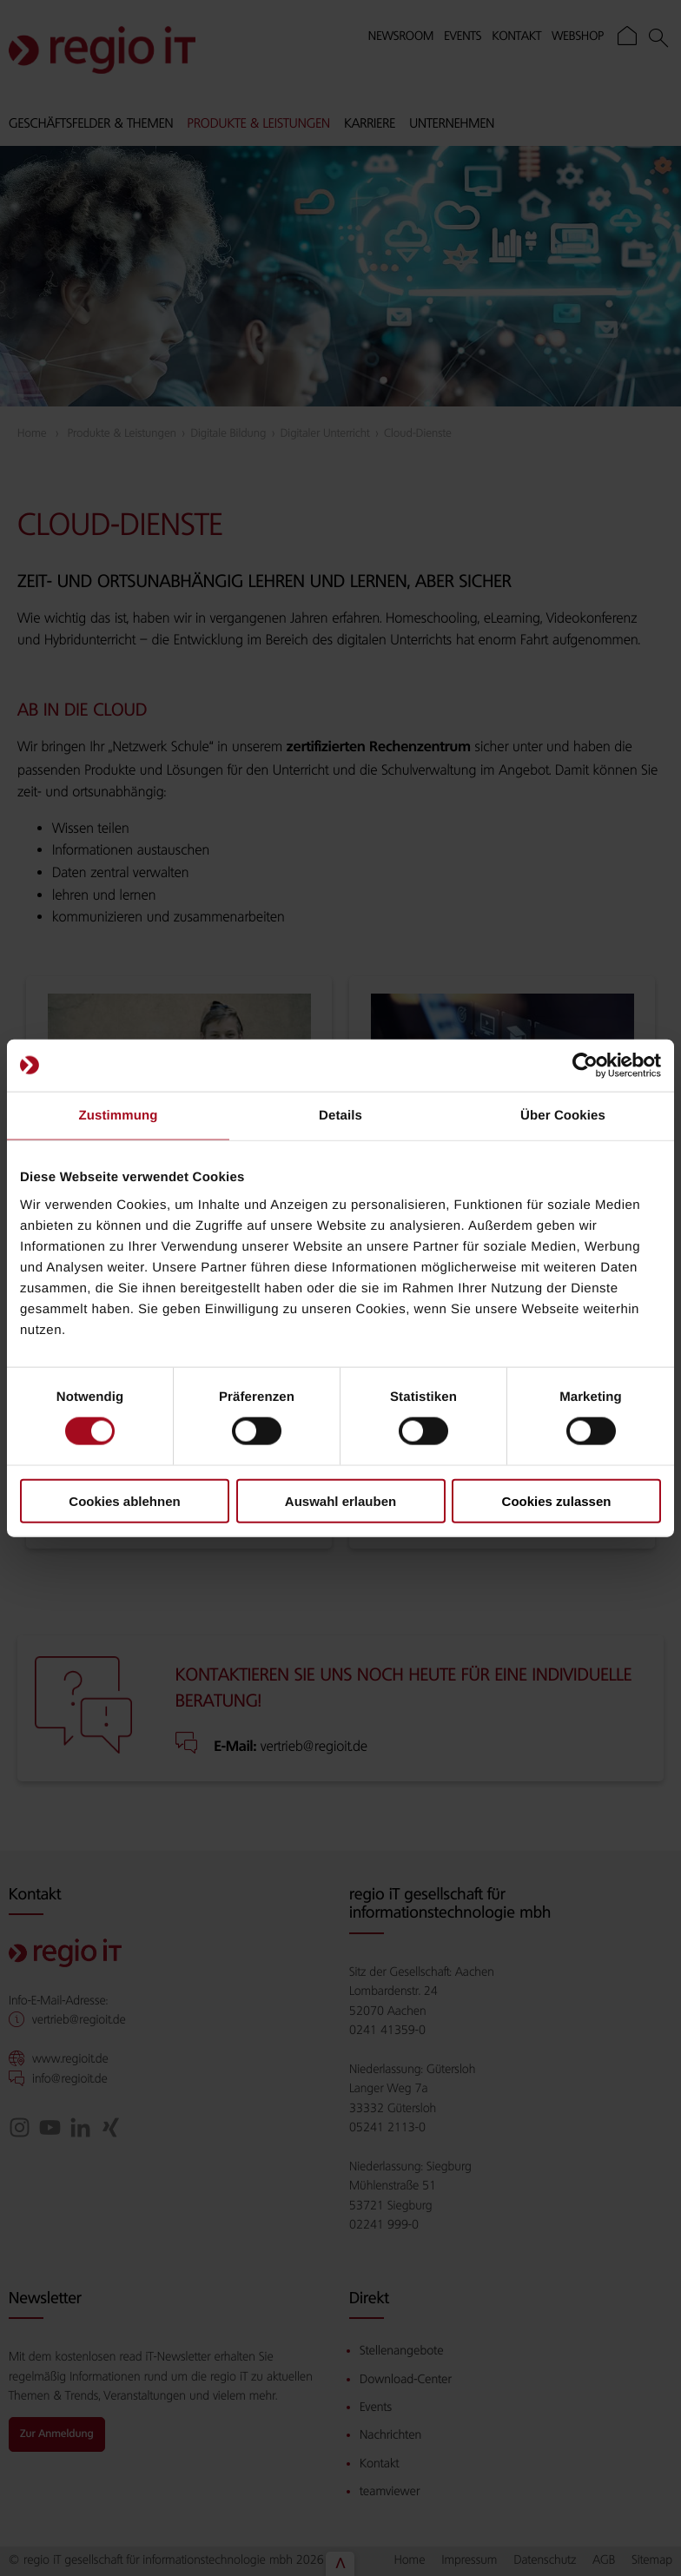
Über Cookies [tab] (562, 1115)
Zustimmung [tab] (118, 1115)
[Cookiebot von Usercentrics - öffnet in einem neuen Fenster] (585, 1066)
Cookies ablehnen (124, 1500)
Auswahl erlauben (340, 1500)
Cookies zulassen (557, 1500)
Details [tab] (340, 1115)
